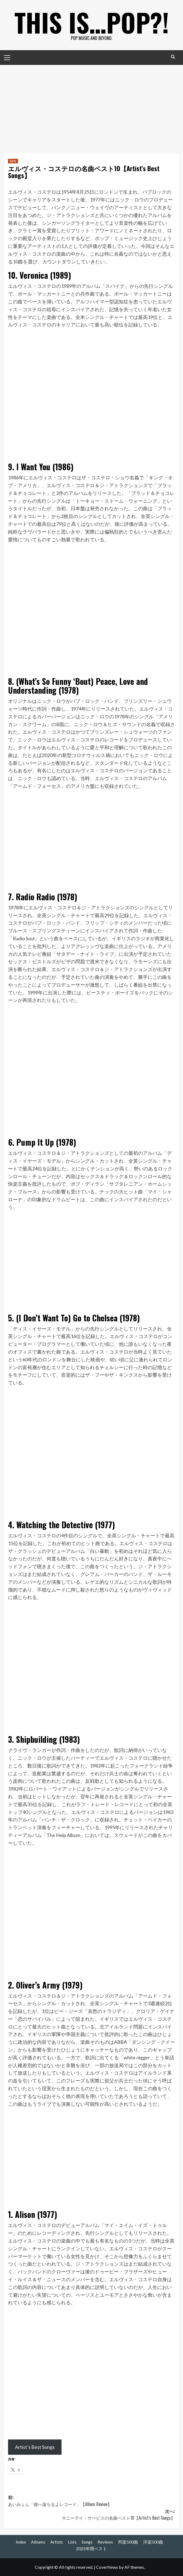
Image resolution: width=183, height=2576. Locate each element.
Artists (56, 2541)
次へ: (91, 2515)
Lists (72, 2541)
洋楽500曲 (153, 2541)
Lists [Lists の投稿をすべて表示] (13, 161)
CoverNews (107, 2567)
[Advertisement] (91, 105)
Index (21, 2541)
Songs (87, 2541)
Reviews (105, 2541)
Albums (38, 2541)
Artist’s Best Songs (35, 2447)
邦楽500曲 (128, 2541)
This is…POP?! (91, 21)
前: (91, 2501)
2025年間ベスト (91, 2548)
